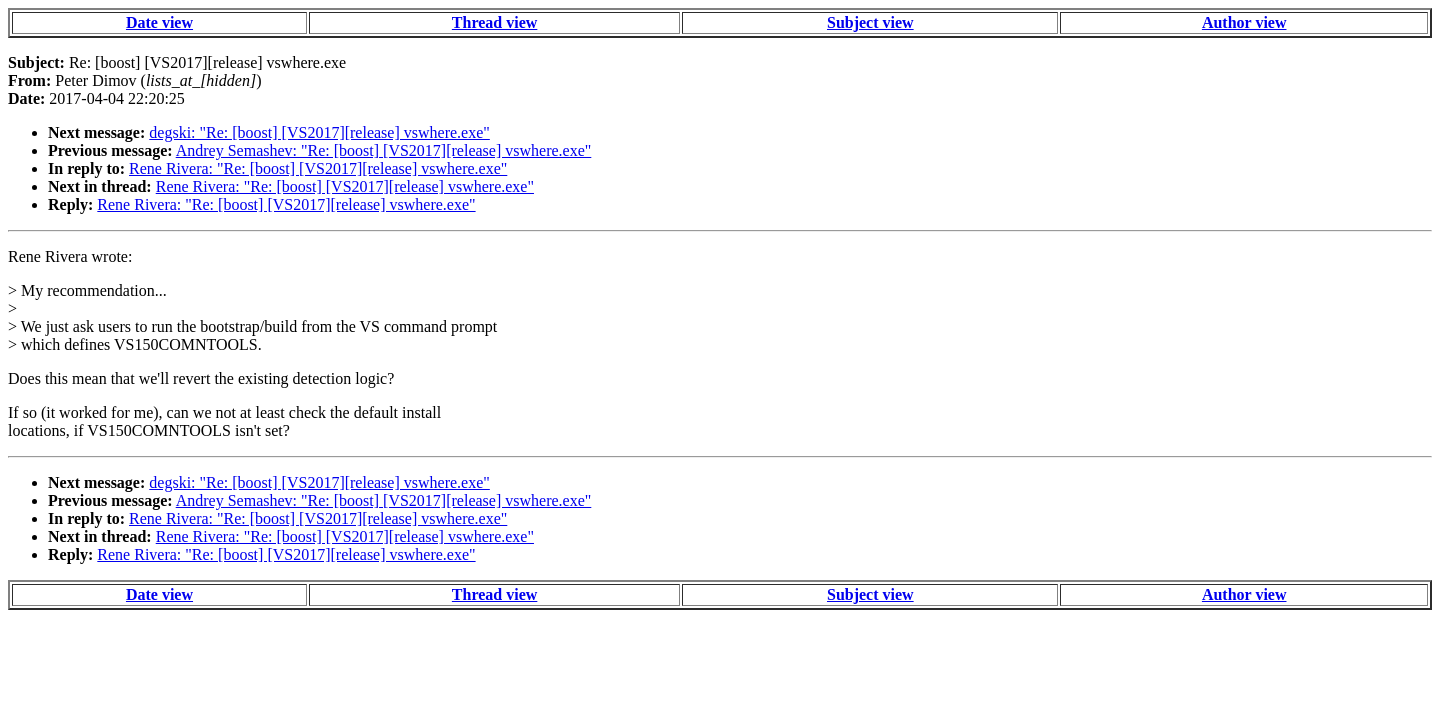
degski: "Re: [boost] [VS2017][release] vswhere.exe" (319, 132)
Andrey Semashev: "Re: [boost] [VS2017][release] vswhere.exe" (384, 150)
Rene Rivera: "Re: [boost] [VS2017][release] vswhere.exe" (318, 168)
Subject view (870, 22)
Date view (159, 22)
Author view (1244, 22)
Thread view (494, 22)
